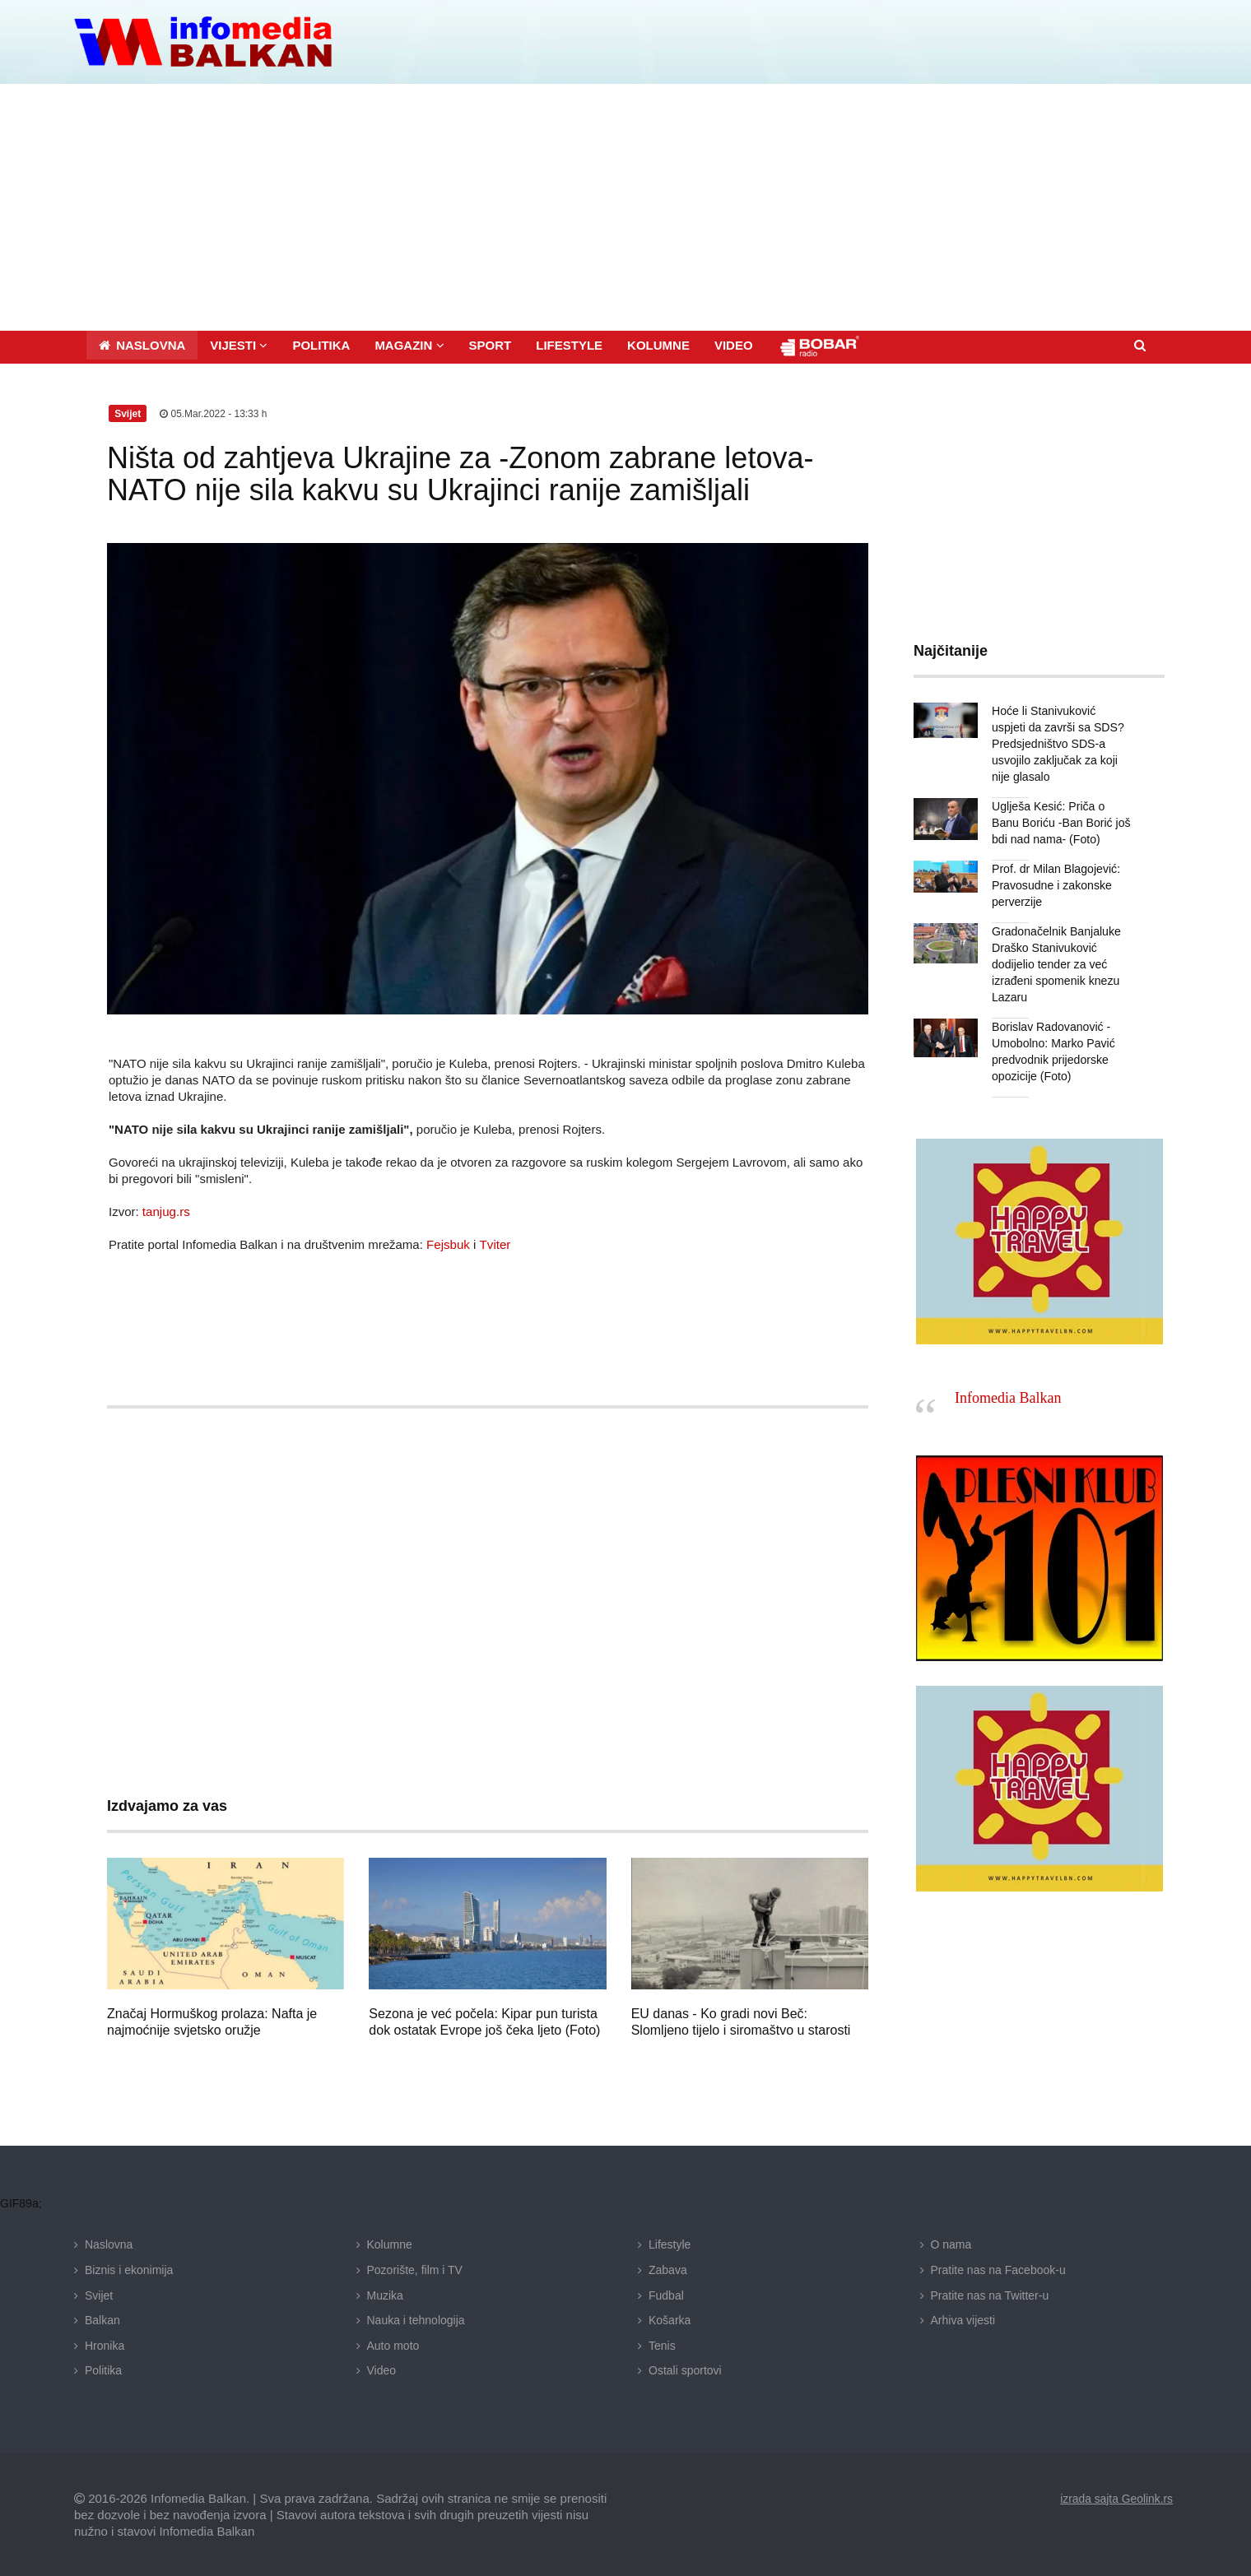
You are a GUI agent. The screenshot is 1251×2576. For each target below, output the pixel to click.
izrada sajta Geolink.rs (1115, 2497)
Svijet (99, 2294)
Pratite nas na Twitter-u (990, 2294)
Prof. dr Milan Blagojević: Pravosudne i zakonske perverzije (1055, 884)
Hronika (104, 2344)
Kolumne (389, 2244)
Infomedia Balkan (1008, 1398)
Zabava (668, 2269)
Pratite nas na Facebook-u (998, 2269)
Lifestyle (670, 2244)
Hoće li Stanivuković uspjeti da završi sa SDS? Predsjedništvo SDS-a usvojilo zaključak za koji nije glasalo (1062, 742)
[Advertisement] (625, 206)
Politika (103, 2370)
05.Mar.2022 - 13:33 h (213, 413)
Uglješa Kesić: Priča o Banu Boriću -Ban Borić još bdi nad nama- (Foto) (1060, 822)
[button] (239, 344)
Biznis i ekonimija (129, 2269)
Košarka (670, 2320)
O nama (951, 2244)
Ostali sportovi (685, 2370)
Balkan (102, 2320)
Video (382, 2370)
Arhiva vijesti (963, 2320)
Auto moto (393, 2344)
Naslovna (109, 2244)
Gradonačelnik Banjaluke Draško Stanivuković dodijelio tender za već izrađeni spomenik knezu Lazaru (1056, 963)
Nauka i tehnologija (416, 2320)
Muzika (385, 2294)
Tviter (494, 1244)
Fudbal (666, 2294)
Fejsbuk (448, 1244)
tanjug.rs (166, 1211)
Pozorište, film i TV (415, 2269)
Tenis (662, 2344)
